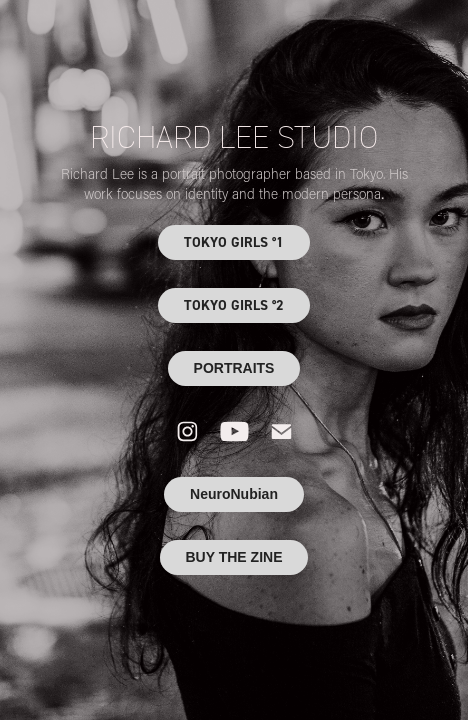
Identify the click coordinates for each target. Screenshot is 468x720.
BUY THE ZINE (234, 557)
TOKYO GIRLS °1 (234, 242)
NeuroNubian (234, 494)
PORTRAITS (234, 368)
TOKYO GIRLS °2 (234, 305)
